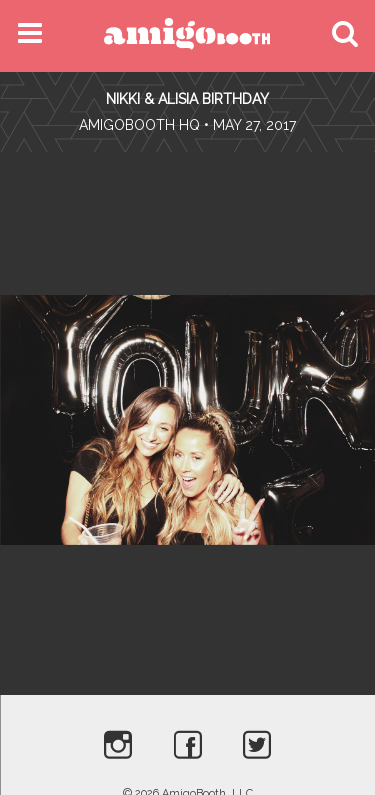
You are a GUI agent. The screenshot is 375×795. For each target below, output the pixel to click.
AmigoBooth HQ (139, 125)
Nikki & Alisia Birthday (187, 99)
